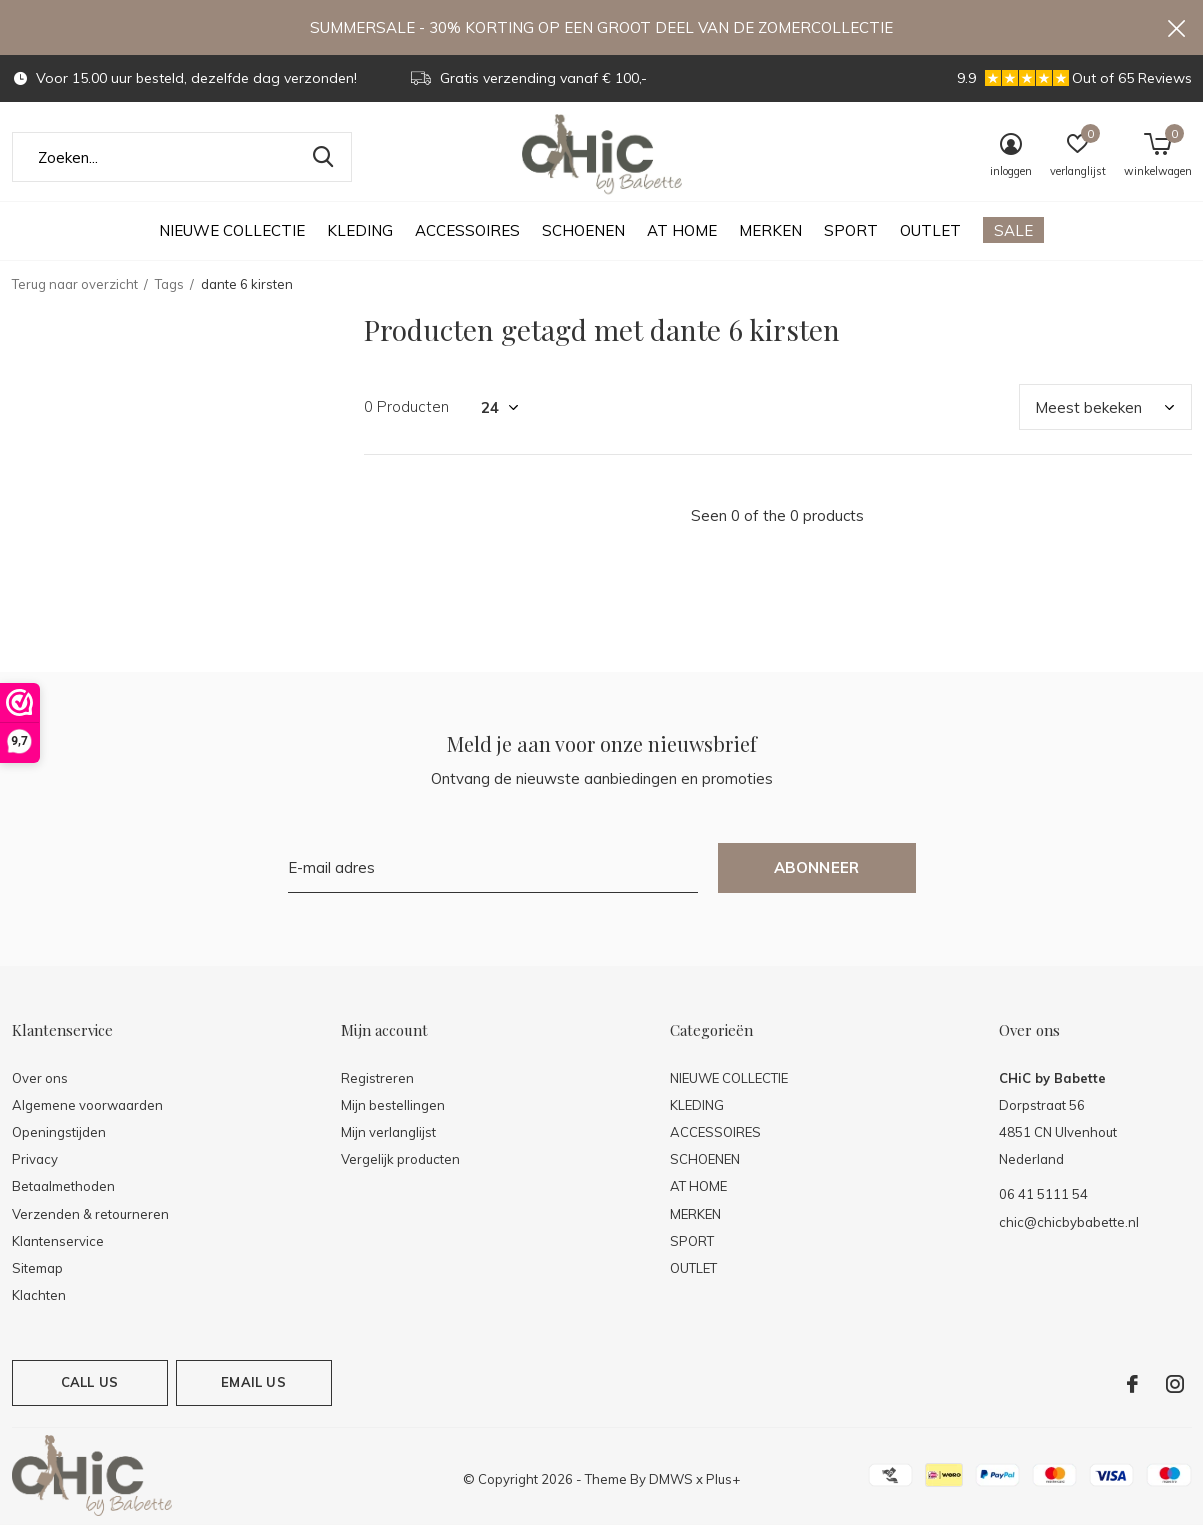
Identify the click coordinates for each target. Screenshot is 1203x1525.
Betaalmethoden (63, 1186)
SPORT (851, 230)
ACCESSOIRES (467, 230)
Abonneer (817, 867)
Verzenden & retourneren (90, 1214)
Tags (169, 284)
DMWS (671, 1479)
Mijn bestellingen (393, 1105)
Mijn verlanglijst (388, 1132)
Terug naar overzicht (75, 284)
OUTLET (930, 230)
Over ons (40, 1078)
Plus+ (723, 1479)
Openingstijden (59, 1132)
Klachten (39, 1295)
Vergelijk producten (400, 1159)
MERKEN (770, 230)
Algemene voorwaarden (87, 1105)
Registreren (377, 1078)
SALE (1013, 230)
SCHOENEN (583, 230)
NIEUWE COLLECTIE (232, 230)
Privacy (35, 1159)
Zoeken (324, 157)
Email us (253, 1382)
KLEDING (360, 230)
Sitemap (37, 1268)
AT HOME (682, 230)
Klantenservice (58, 1241)
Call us (89, 1382)
